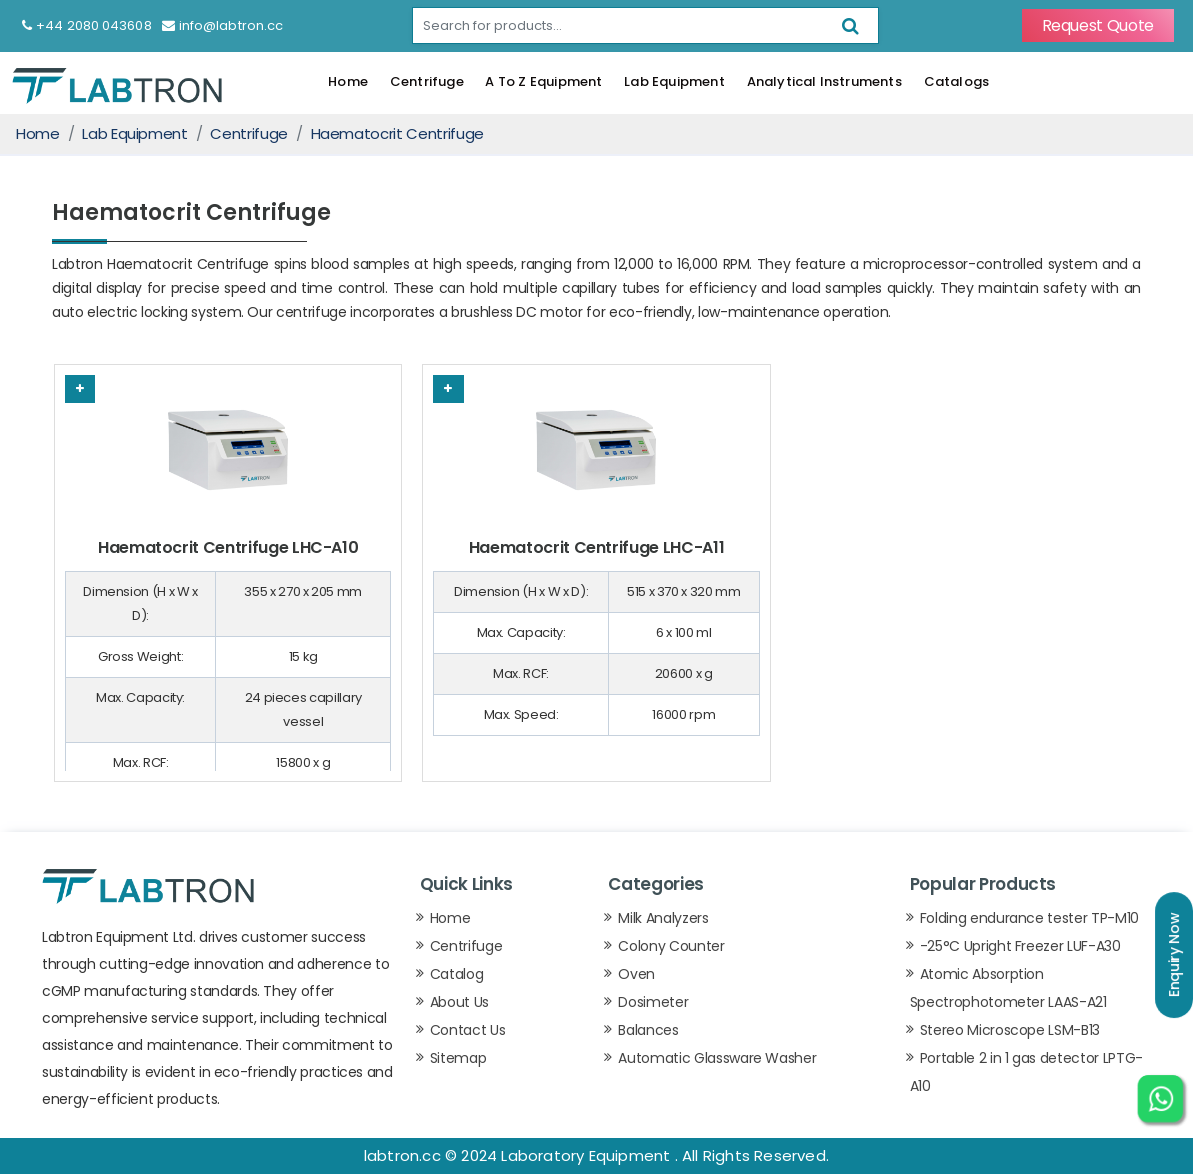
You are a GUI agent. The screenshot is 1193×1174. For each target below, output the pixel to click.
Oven (636, 974)
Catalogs (957, 81)
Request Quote (1098, 25)
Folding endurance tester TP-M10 (1029, 918)
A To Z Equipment (543, 81)
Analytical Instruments (824, 81)
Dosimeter (653, 1002)
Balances (648, 1030)
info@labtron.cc (223, 25)
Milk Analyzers (663, 918)
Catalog (457, 974)
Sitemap (458, 1058)
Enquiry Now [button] (1174, 955)
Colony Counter (671, 946)
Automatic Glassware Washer (717, 1058)
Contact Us (468, 1030)
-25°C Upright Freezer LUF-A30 (1020, 946)
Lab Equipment (674, 81)
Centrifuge (427, 81)
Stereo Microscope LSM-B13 (1010, 1030)
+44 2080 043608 (87, 25)
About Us (459, 1002)
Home (348, 81)
